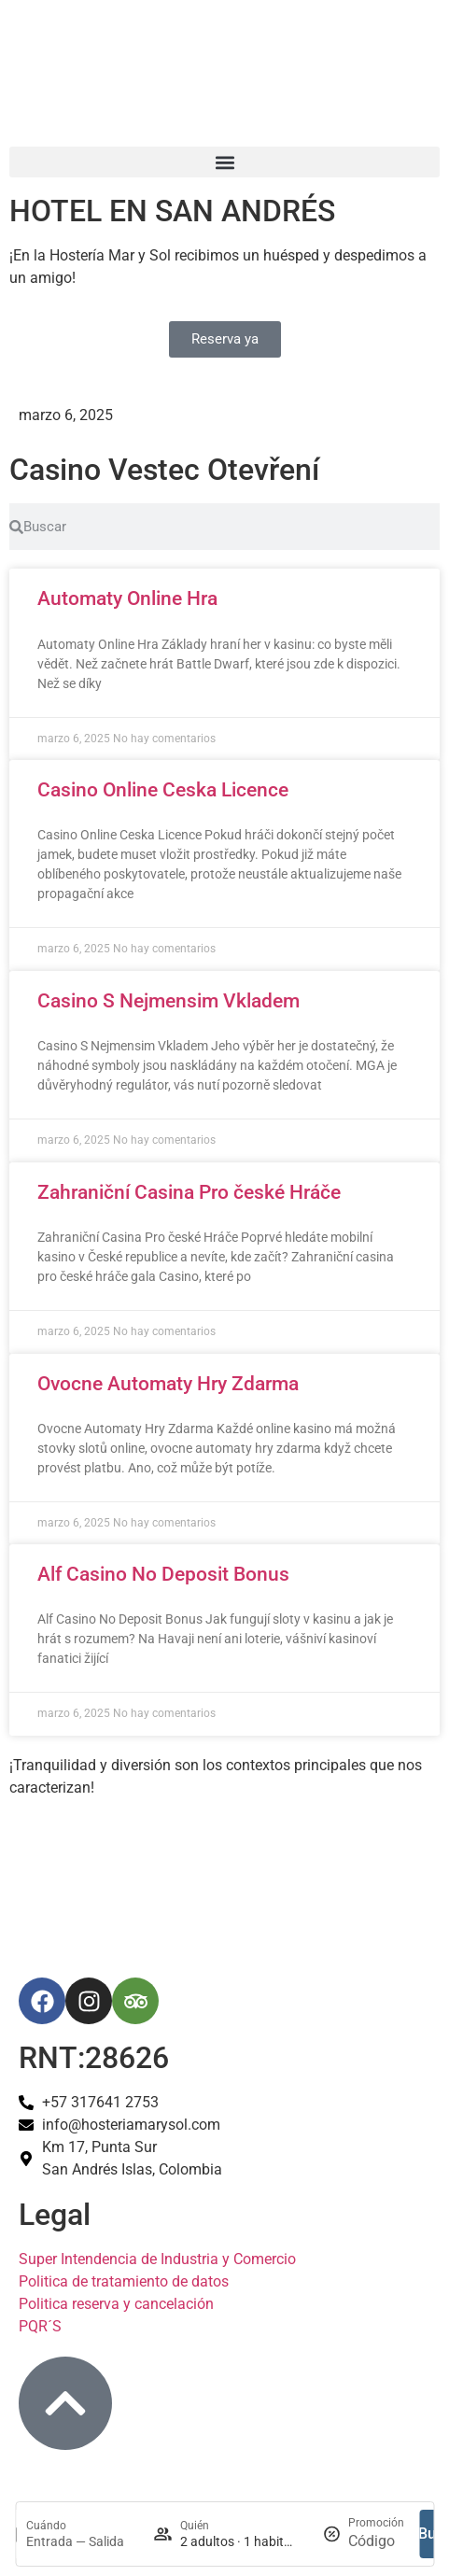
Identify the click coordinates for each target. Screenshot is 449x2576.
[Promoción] (376, 2541)
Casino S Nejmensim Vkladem (168, 1001)
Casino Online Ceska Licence (162, 790)
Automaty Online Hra (127, 598)
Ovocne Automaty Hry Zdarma (168, 1383)
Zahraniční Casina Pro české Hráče (189, 1192)
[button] (224, 162)
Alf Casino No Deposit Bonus (163, 1574)
